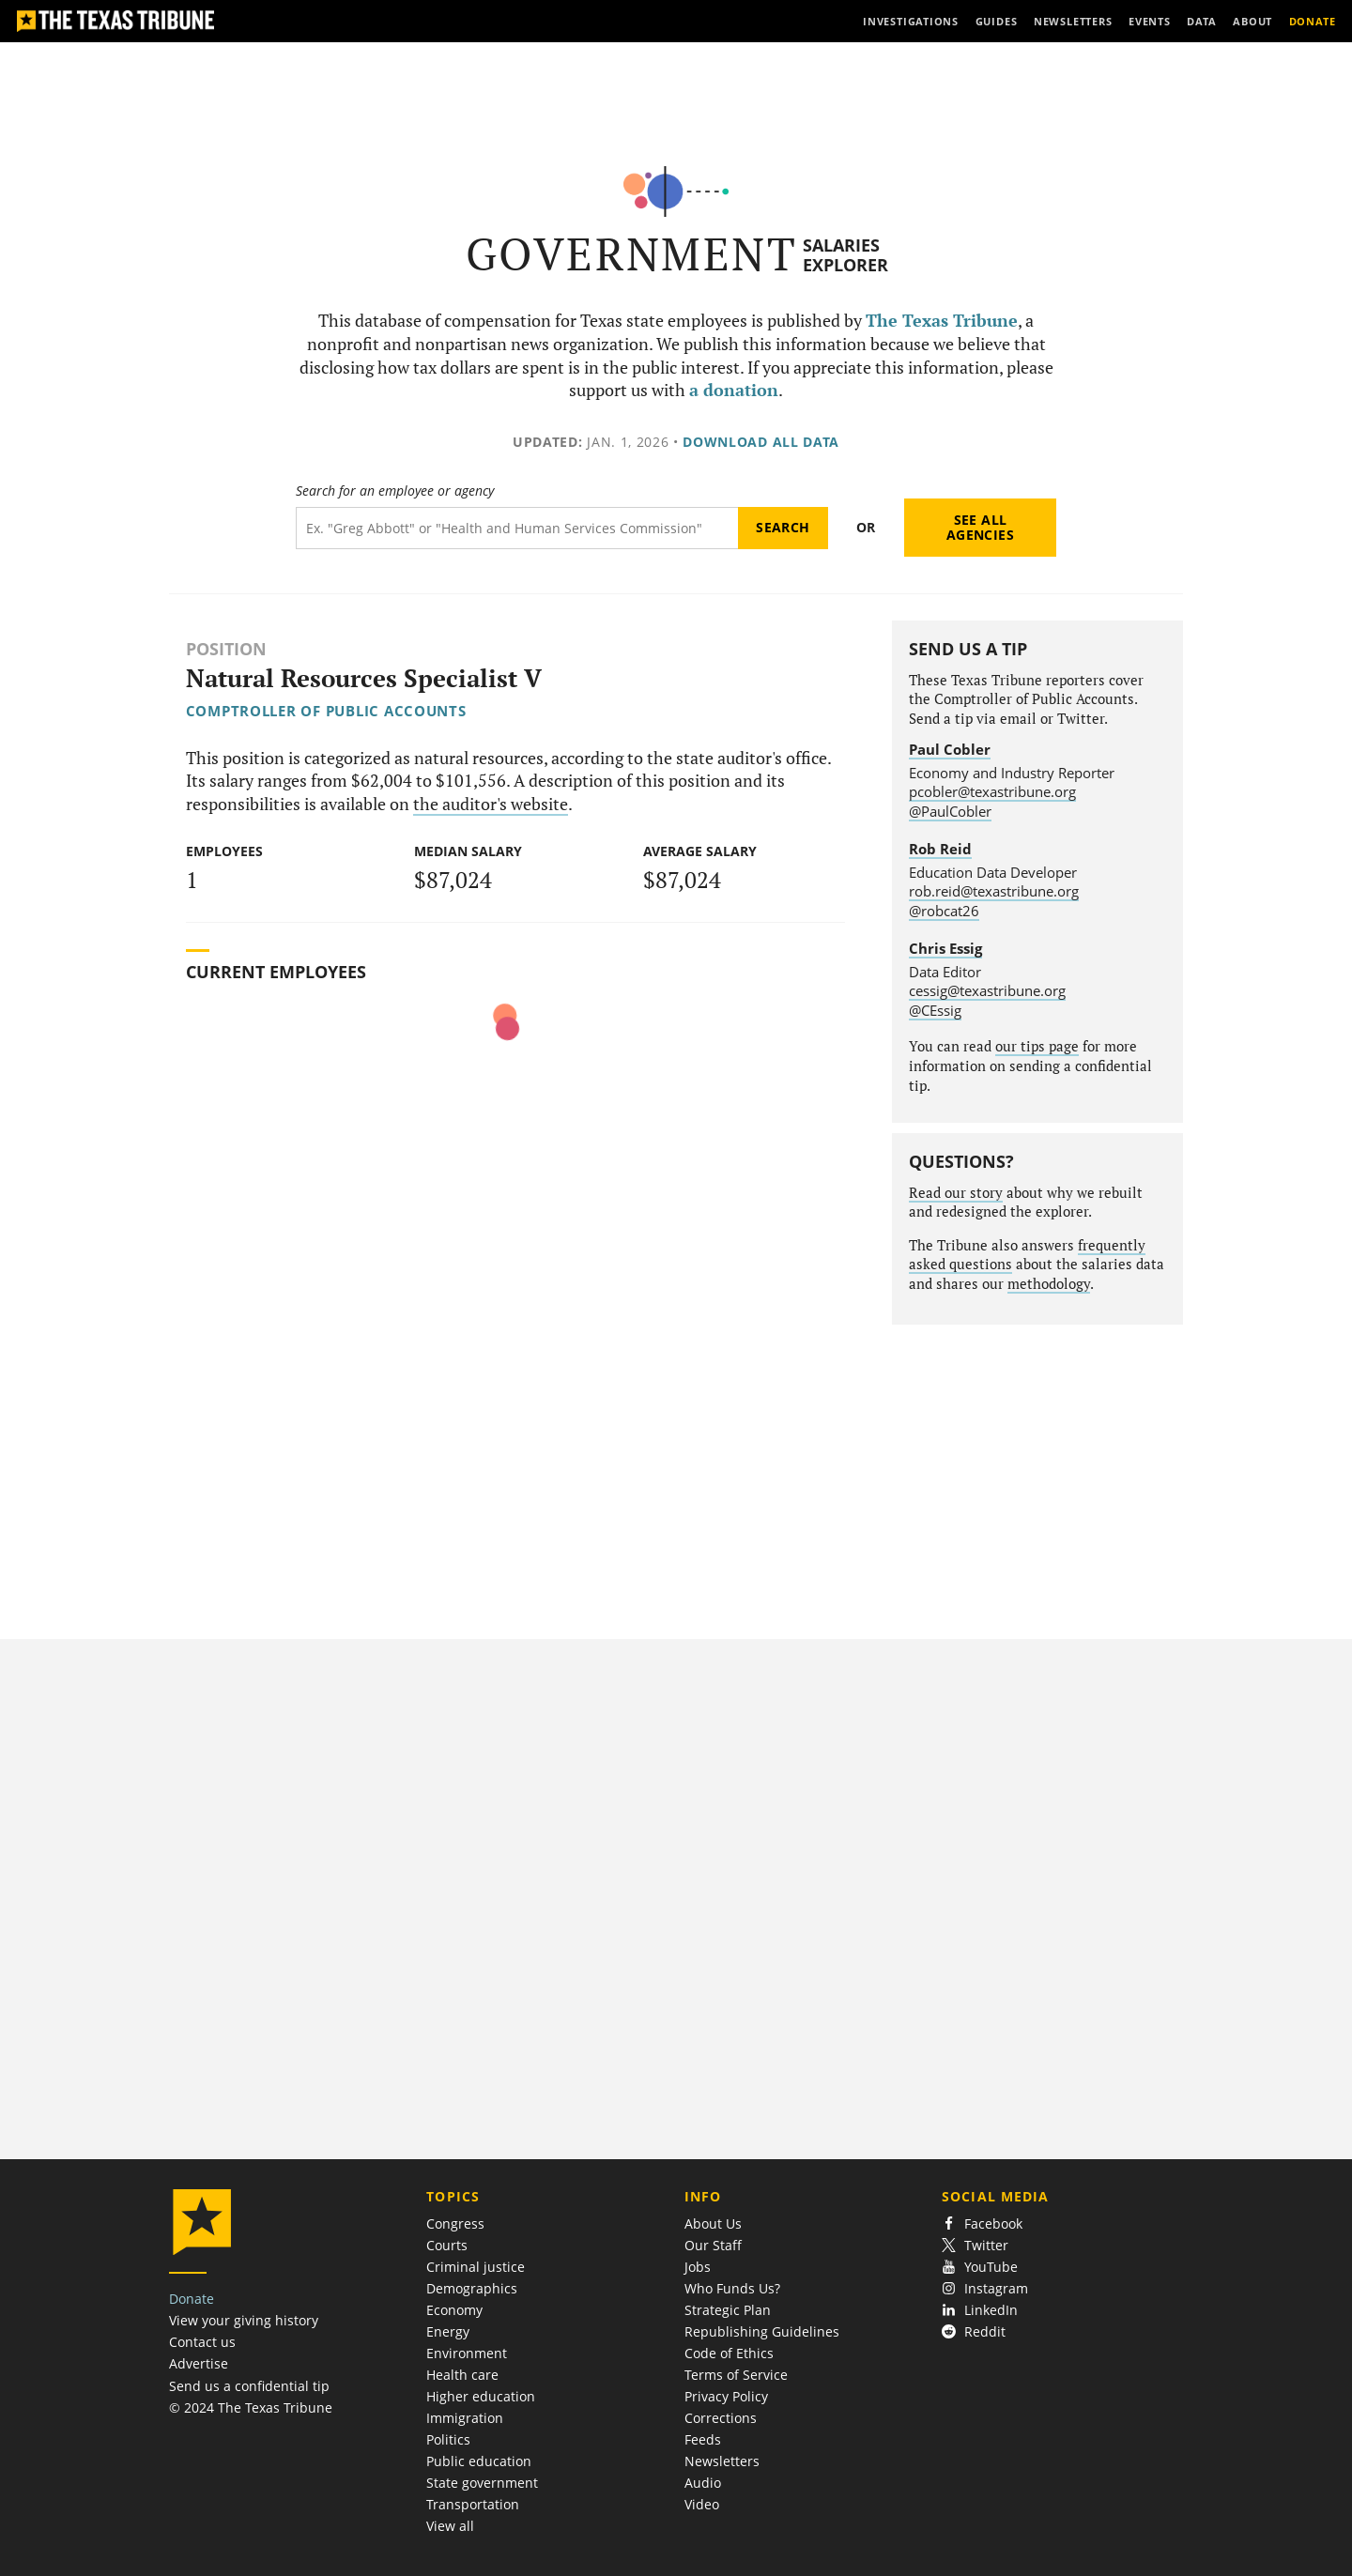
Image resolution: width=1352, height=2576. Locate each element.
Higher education (480, 2396)
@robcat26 (944, 910)
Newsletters (722, 2461)
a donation (733, 390)
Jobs (697, 2267)
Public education (478, 2461)
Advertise (198, 2363)
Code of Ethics (729, 2353)
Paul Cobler (950, 749)
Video (701, 2504)
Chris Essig (945, 948)
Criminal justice (475, 2267)
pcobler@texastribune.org (992, 791)
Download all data (761, 442)
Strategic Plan (727, 2310)
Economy (454, 2310)
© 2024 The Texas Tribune (250, 2407)
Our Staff (713, 2245)
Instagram (985, 2288)
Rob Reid (940, 848)
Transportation (472, 2504)
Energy (447, 2331)
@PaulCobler (950, 811)
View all (450, 2526)
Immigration (464, 2418)
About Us (713, 2223)
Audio (702, 2483)
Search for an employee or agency (395, 490)
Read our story (956, 1193)
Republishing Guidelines (761, 2331)
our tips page (1037, 1046)
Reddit (974, 2331)
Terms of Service (736, 2375)
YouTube (980, 2267)
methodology (1048, 1284)
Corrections (720, 2418)
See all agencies (980, 527)
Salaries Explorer (845, 255)
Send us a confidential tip (249, 2386)
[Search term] (517, 528)
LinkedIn (980, 2310)
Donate (191, 2299)
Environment (466, 2353)
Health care (462, 2375)
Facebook (982, 2223)
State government (482, 2483)
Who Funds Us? (732, 2288)
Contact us (202, 2342)
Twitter (975, 2245)
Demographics (471, 2288)
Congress (455, 2223)
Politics (448, 2439)
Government (631, 254)
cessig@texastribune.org (987, 990)
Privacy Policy (726, 2396)
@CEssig (935, 1010)
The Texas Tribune (942, 320)
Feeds (702, 2439)
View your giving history (243, 2320)
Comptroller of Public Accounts (326, 710)
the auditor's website (490, 804)
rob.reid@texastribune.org (994, 891)
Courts (447, 2245)
